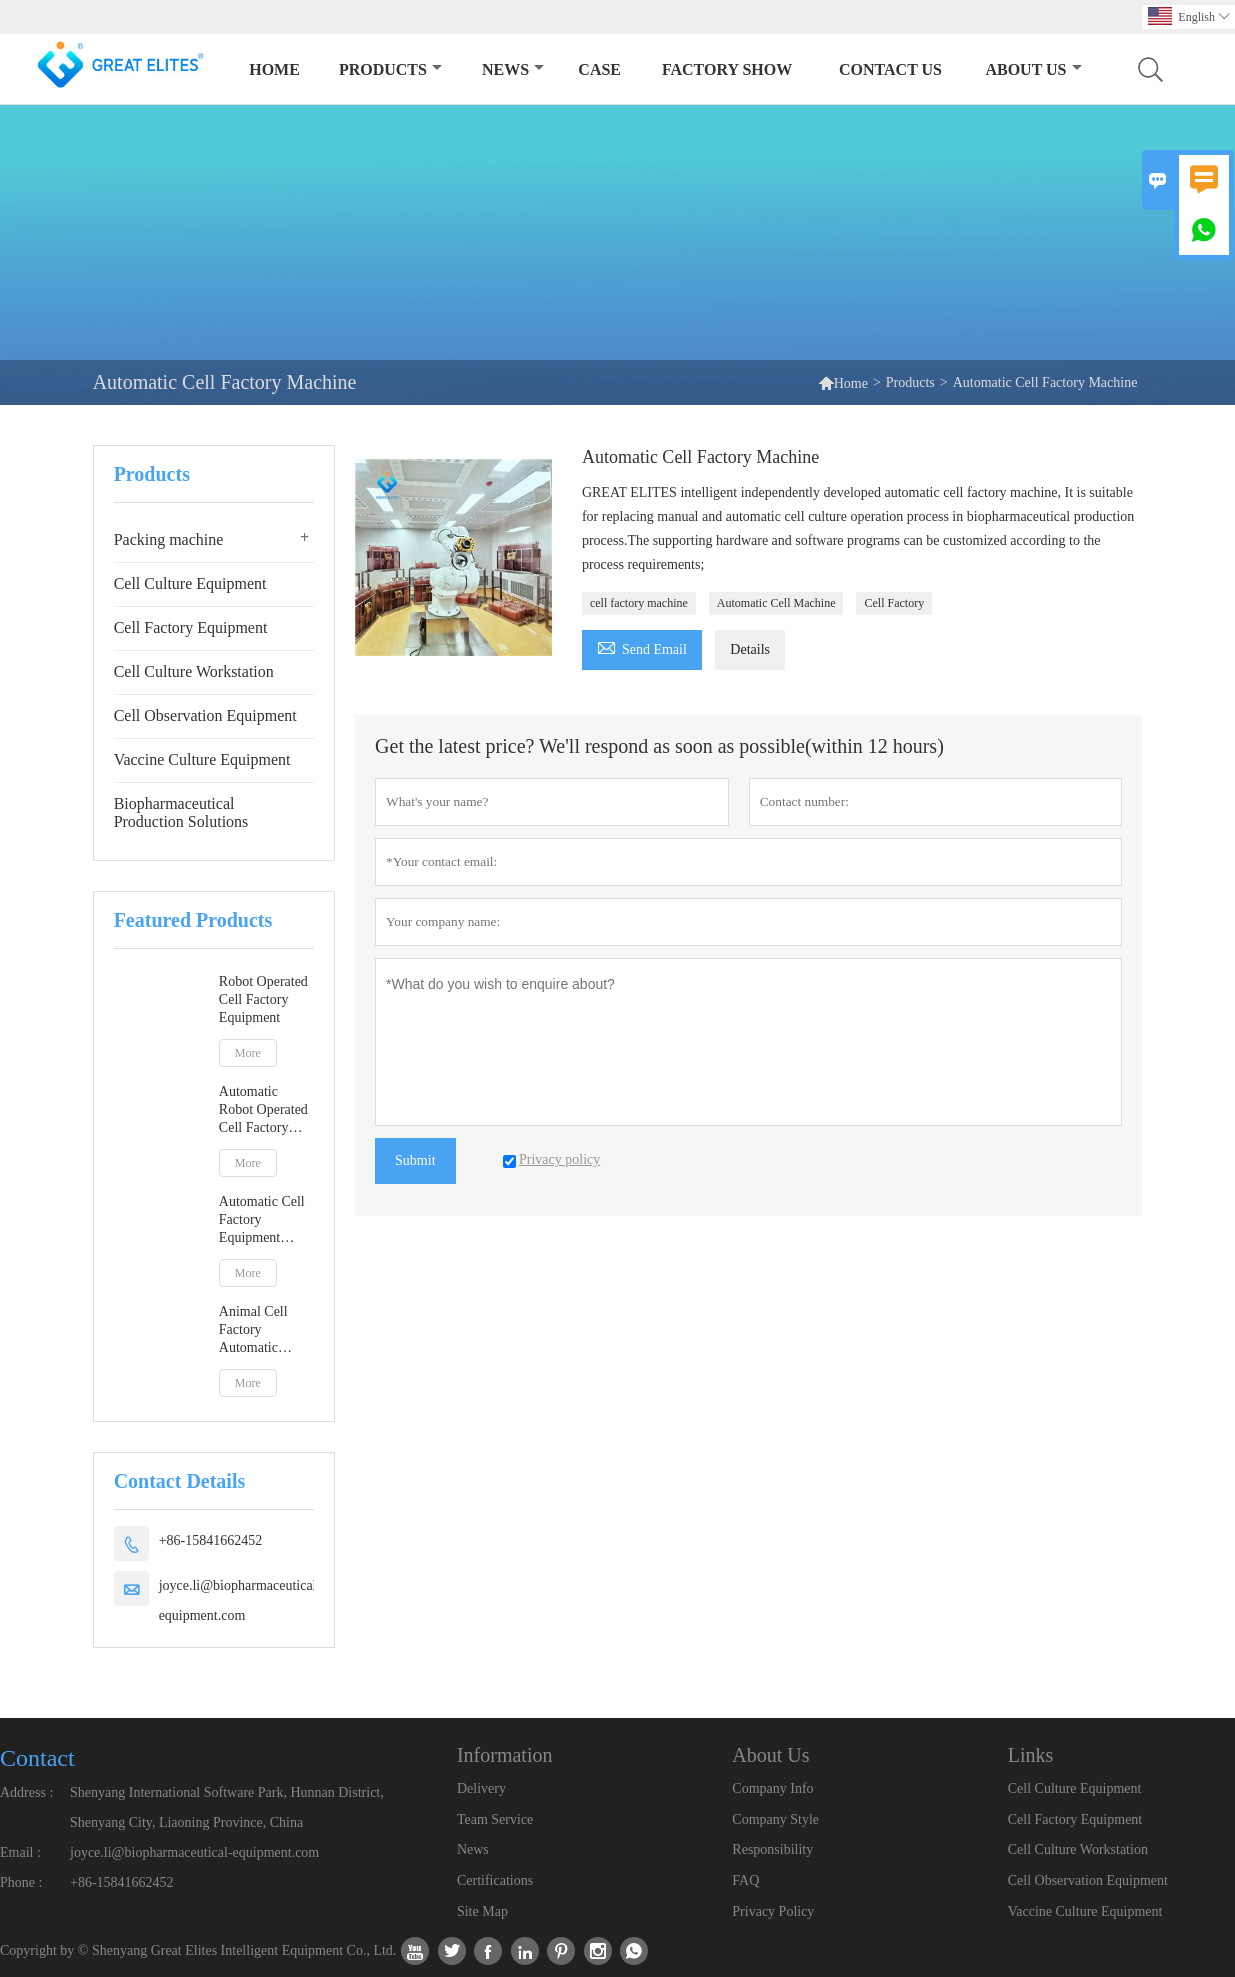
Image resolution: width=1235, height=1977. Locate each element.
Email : (20, 1852)
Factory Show (727, 69)
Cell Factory (894, 603)
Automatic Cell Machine (776, 603)
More (248, 1053)
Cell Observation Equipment (205, 715)
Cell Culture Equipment (190, 583)
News (513, 69)
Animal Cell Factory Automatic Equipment (253, 1330)
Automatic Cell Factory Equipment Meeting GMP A (265, 1220)
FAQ (745, 1880)
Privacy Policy (773, 1911)
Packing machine (169, 539)
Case (599, 69)
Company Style (775, 1819)
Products (390, 69)
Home (274, 69)
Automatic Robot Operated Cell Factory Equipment (263, 1110)
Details (750, 649)
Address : (26, 1792)
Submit (415, 1160)
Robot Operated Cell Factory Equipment (263, 999)
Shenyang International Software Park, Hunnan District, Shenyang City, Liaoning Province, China (227, 1807)
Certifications (495, 1880)
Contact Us (890, 69)
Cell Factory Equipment (191, 627)
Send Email (642, 646)
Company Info (772, 1788)
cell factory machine (639, 603)
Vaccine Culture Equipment (202, 759)
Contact (37, 1758)
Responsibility (772, 1849)
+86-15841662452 (211, 1540)
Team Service (495, 1819)
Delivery (481, 1788)
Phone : (21, 1882)
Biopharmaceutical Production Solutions (181, 812)
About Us (1033, 69)
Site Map (482, 1911)
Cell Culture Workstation (194, 671)
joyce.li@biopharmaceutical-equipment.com (240, 1600)
